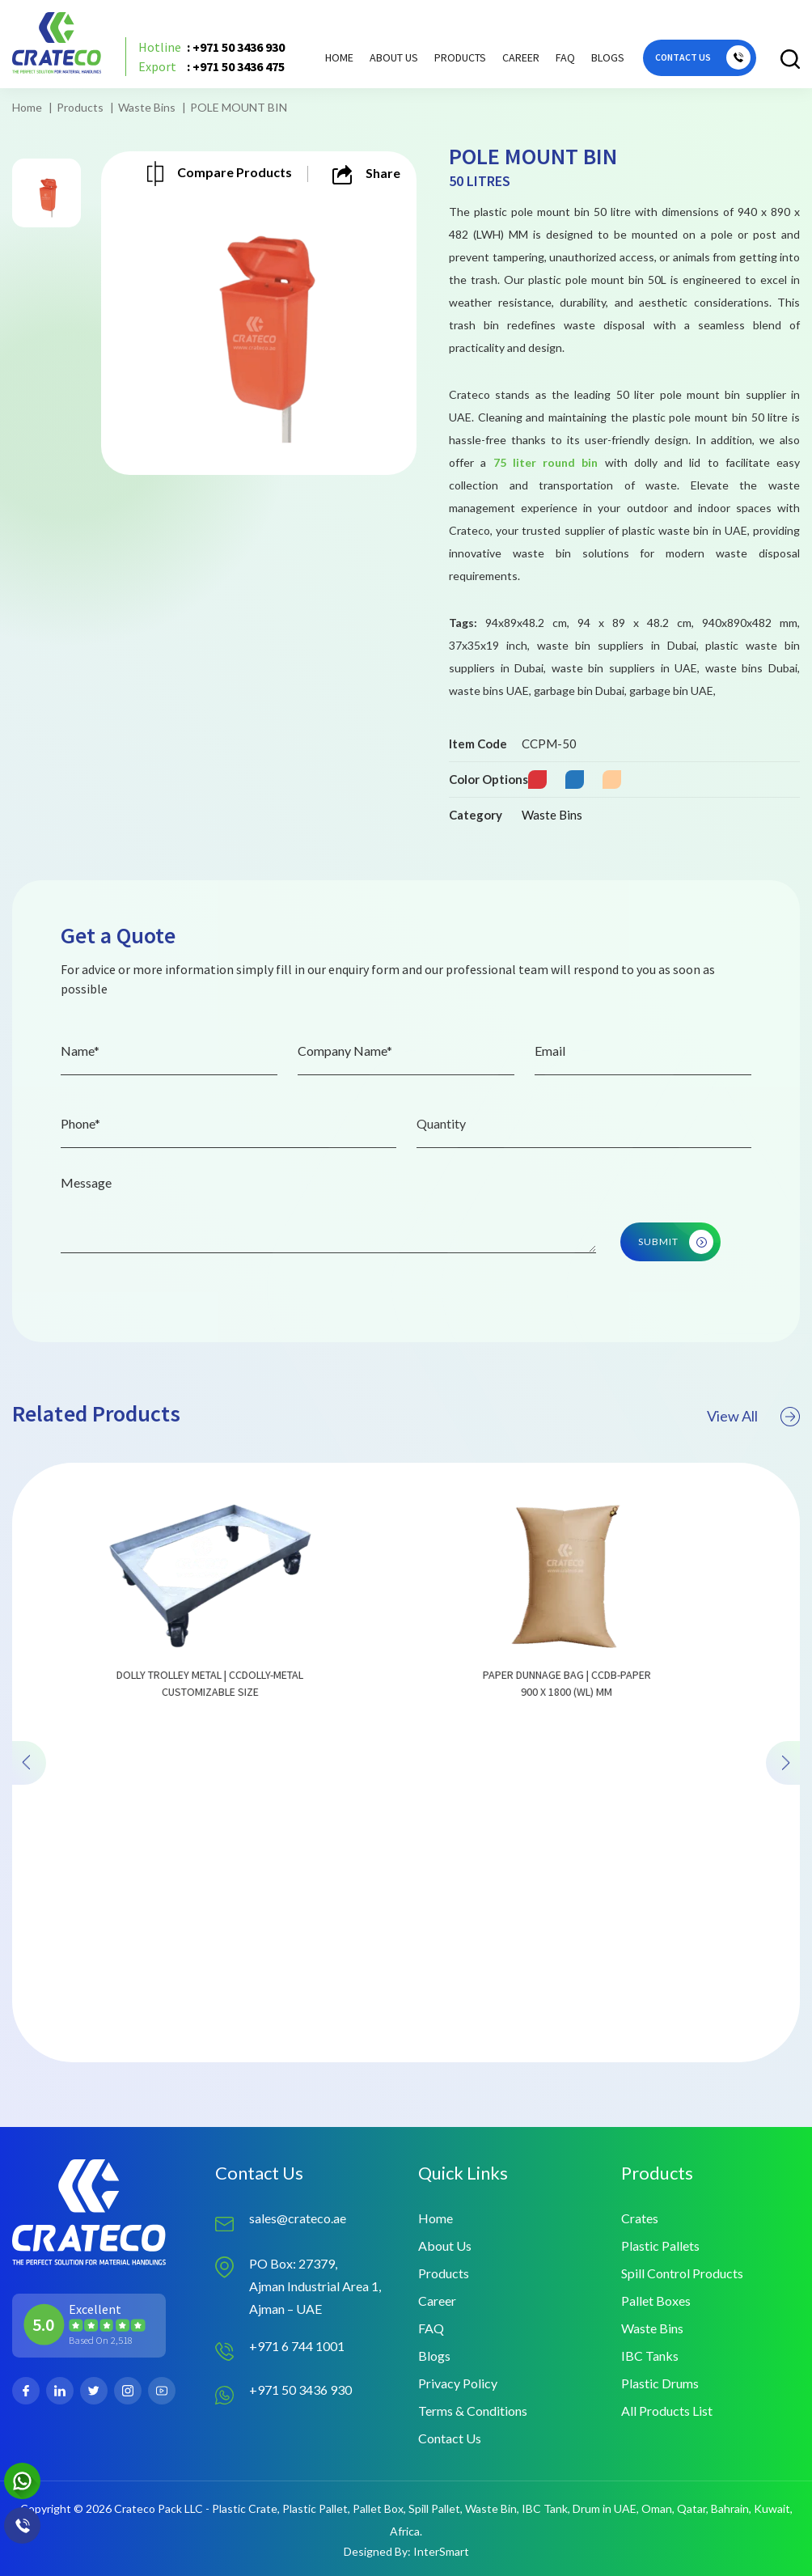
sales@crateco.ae (297, 2218)
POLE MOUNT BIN (238, 107)
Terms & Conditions (472, 2410)
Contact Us (449, 2438)
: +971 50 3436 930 (211, 47)
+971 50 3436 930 (300, 2389)
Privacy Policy (457, 2383)
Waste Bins (147, 107)
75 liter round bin (545, 462)
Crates (639, 2218)
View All (753, 1464)
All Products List (667, 2410)
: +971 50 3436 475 (211, 66)
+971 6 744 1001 (297, 2346)
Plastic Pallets (660, 2245)
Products (80, 107)
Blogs (607, 57)
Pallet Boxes (656, 2300)
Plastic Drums (660, 2383)
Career (520, 57)
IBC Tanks (650, 2355)
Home (339, 57)
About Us (394, 57)
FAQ (565, 57)
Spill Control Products (682, 2273)
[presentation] (29, 1810)
